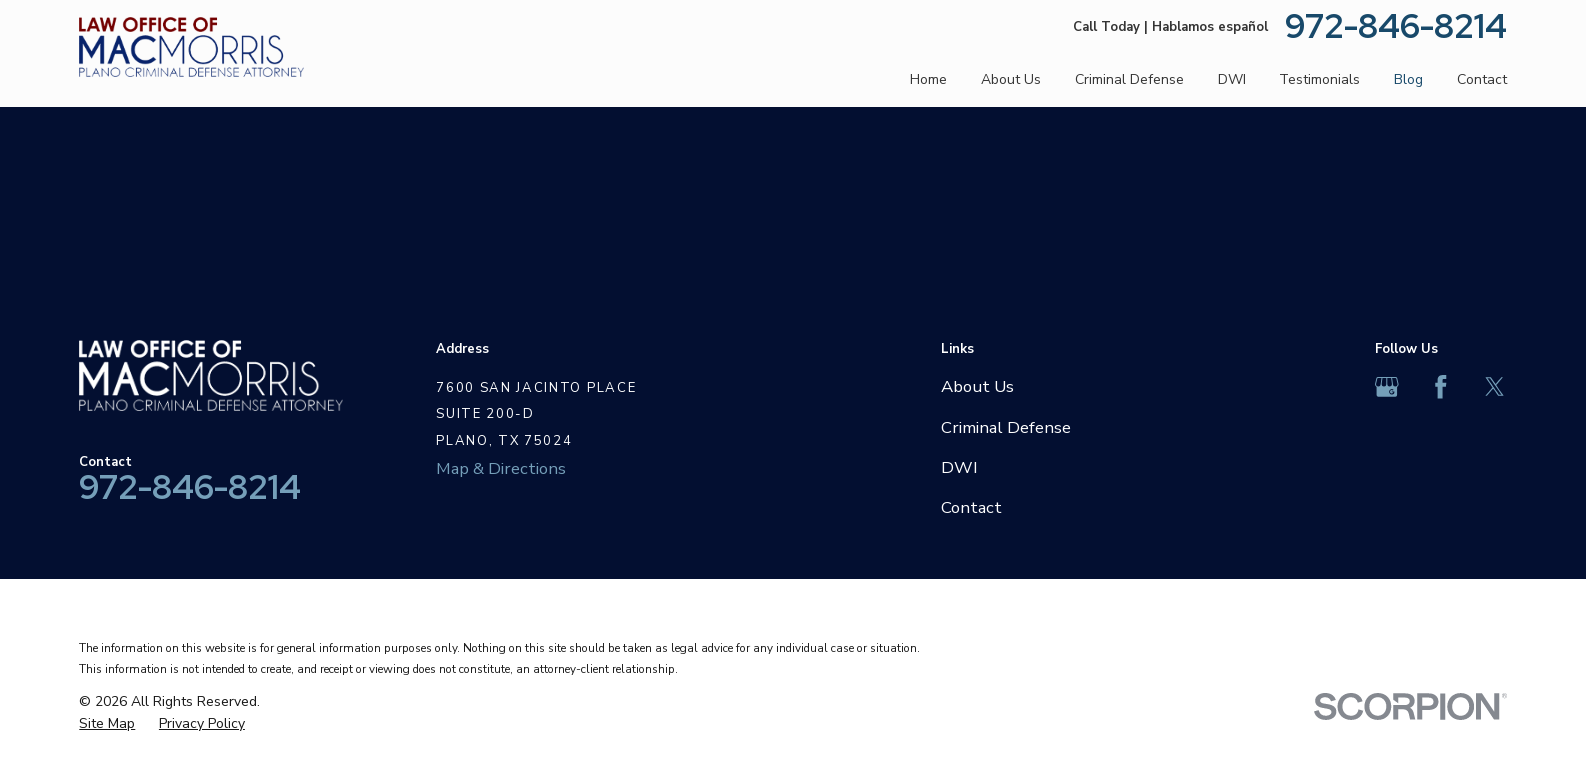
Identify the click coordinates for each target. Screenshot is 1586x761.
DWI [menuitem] (1232, 79)
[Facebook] (1441, 387)
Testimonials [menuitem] (1319, 79)
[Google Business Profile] (1387, 387)
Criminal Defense (1006, 427)
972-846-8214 (1396, 26)
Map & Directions (501, 468)
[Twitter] (1495, 387)
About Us (977, 386)
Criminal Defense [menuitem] (1129, 79)
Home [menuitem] (928, 79)
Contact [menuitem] (1482, 79)
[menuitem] (107, 724)
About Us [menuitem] (1011, 79)
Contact (971, 507)
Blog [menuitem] (1408, 79)
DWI (959, 467)
